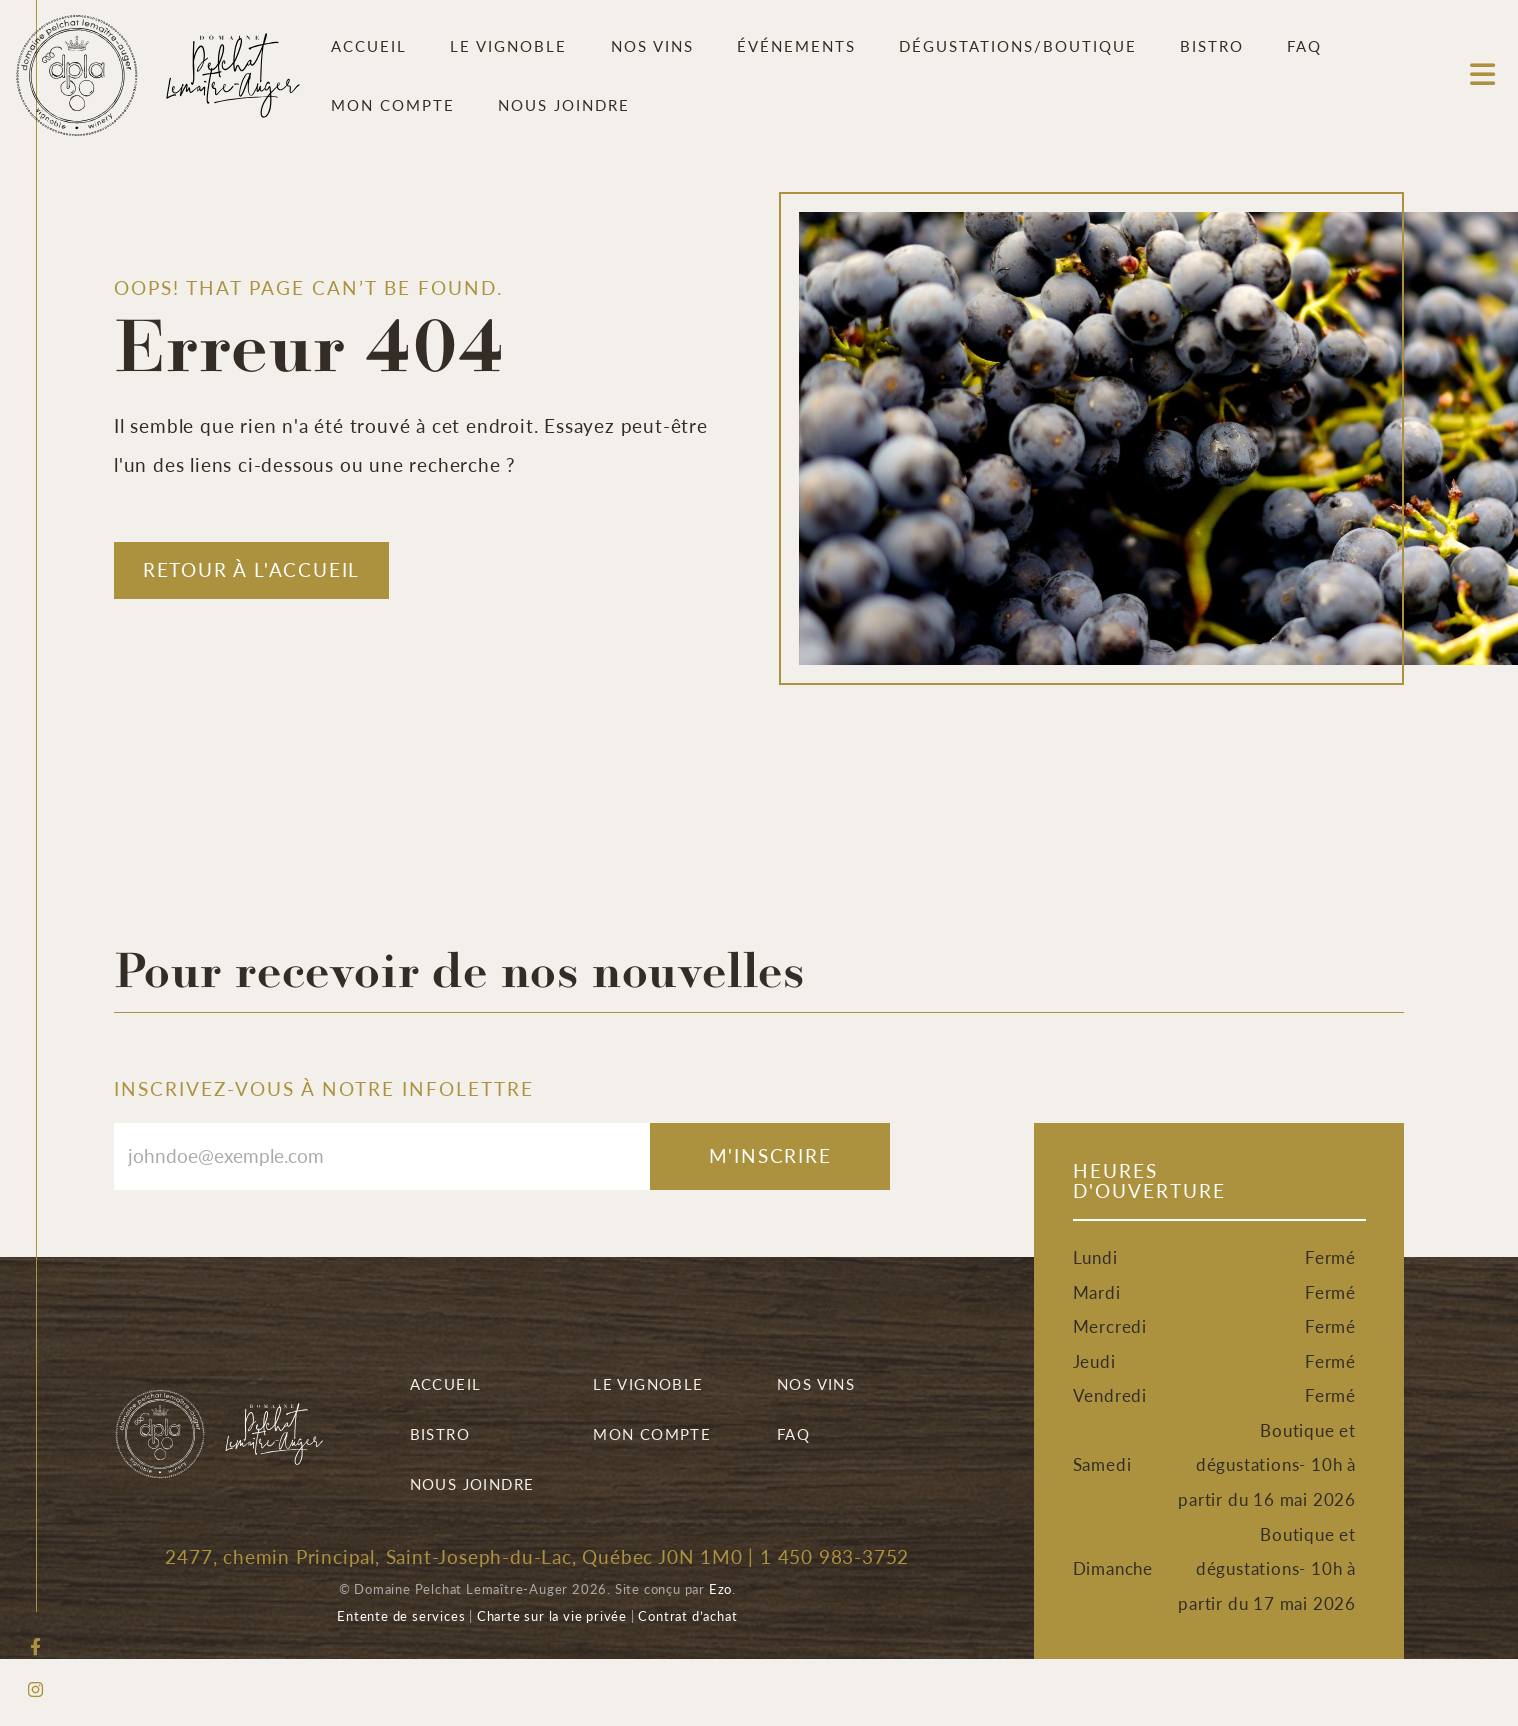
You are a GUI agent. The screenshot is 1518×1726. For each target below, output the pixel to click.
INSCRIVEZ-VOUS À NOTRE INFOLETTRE (324, 1088)
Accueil (369, 46)
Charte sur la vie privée (552, 1615)
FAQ (1304, 46)
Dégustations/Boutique (1018, 46)
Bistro (1212, 46)
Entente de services (401, 1615)
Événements (796, 46)
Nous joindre (564, 105)
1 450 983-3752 (834, 1556)
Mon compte (393, 105)
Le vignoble (508, 46)
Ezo (720, 1588)
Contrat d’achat (687, 1615)
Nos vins (652, 46)
